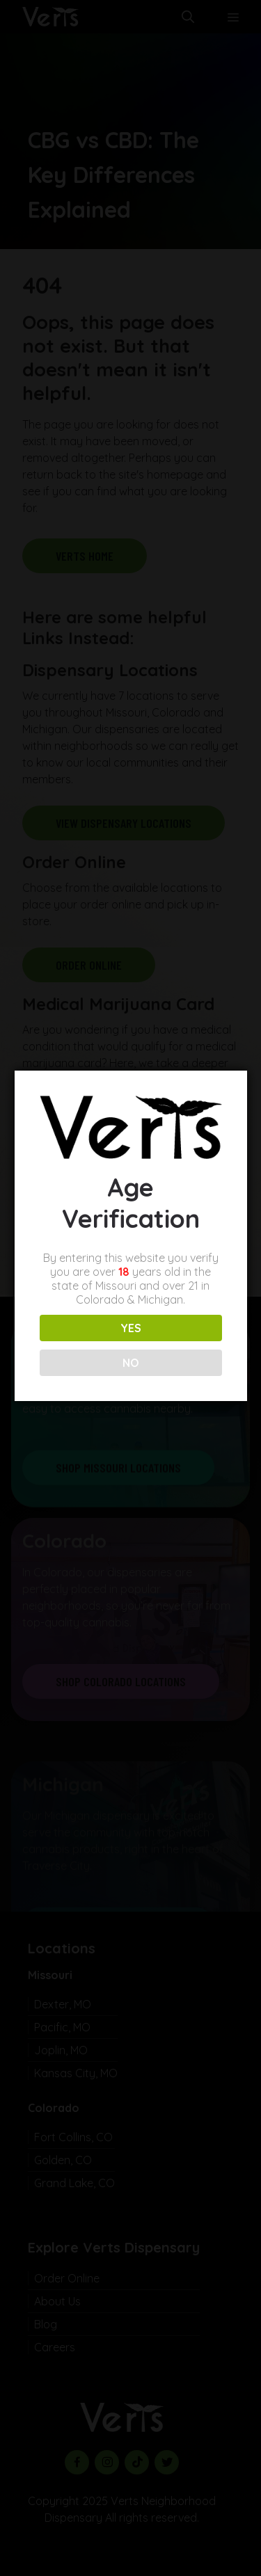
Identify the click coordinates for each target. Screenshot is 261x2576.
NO (129, 1363)
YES (129, 1328)
